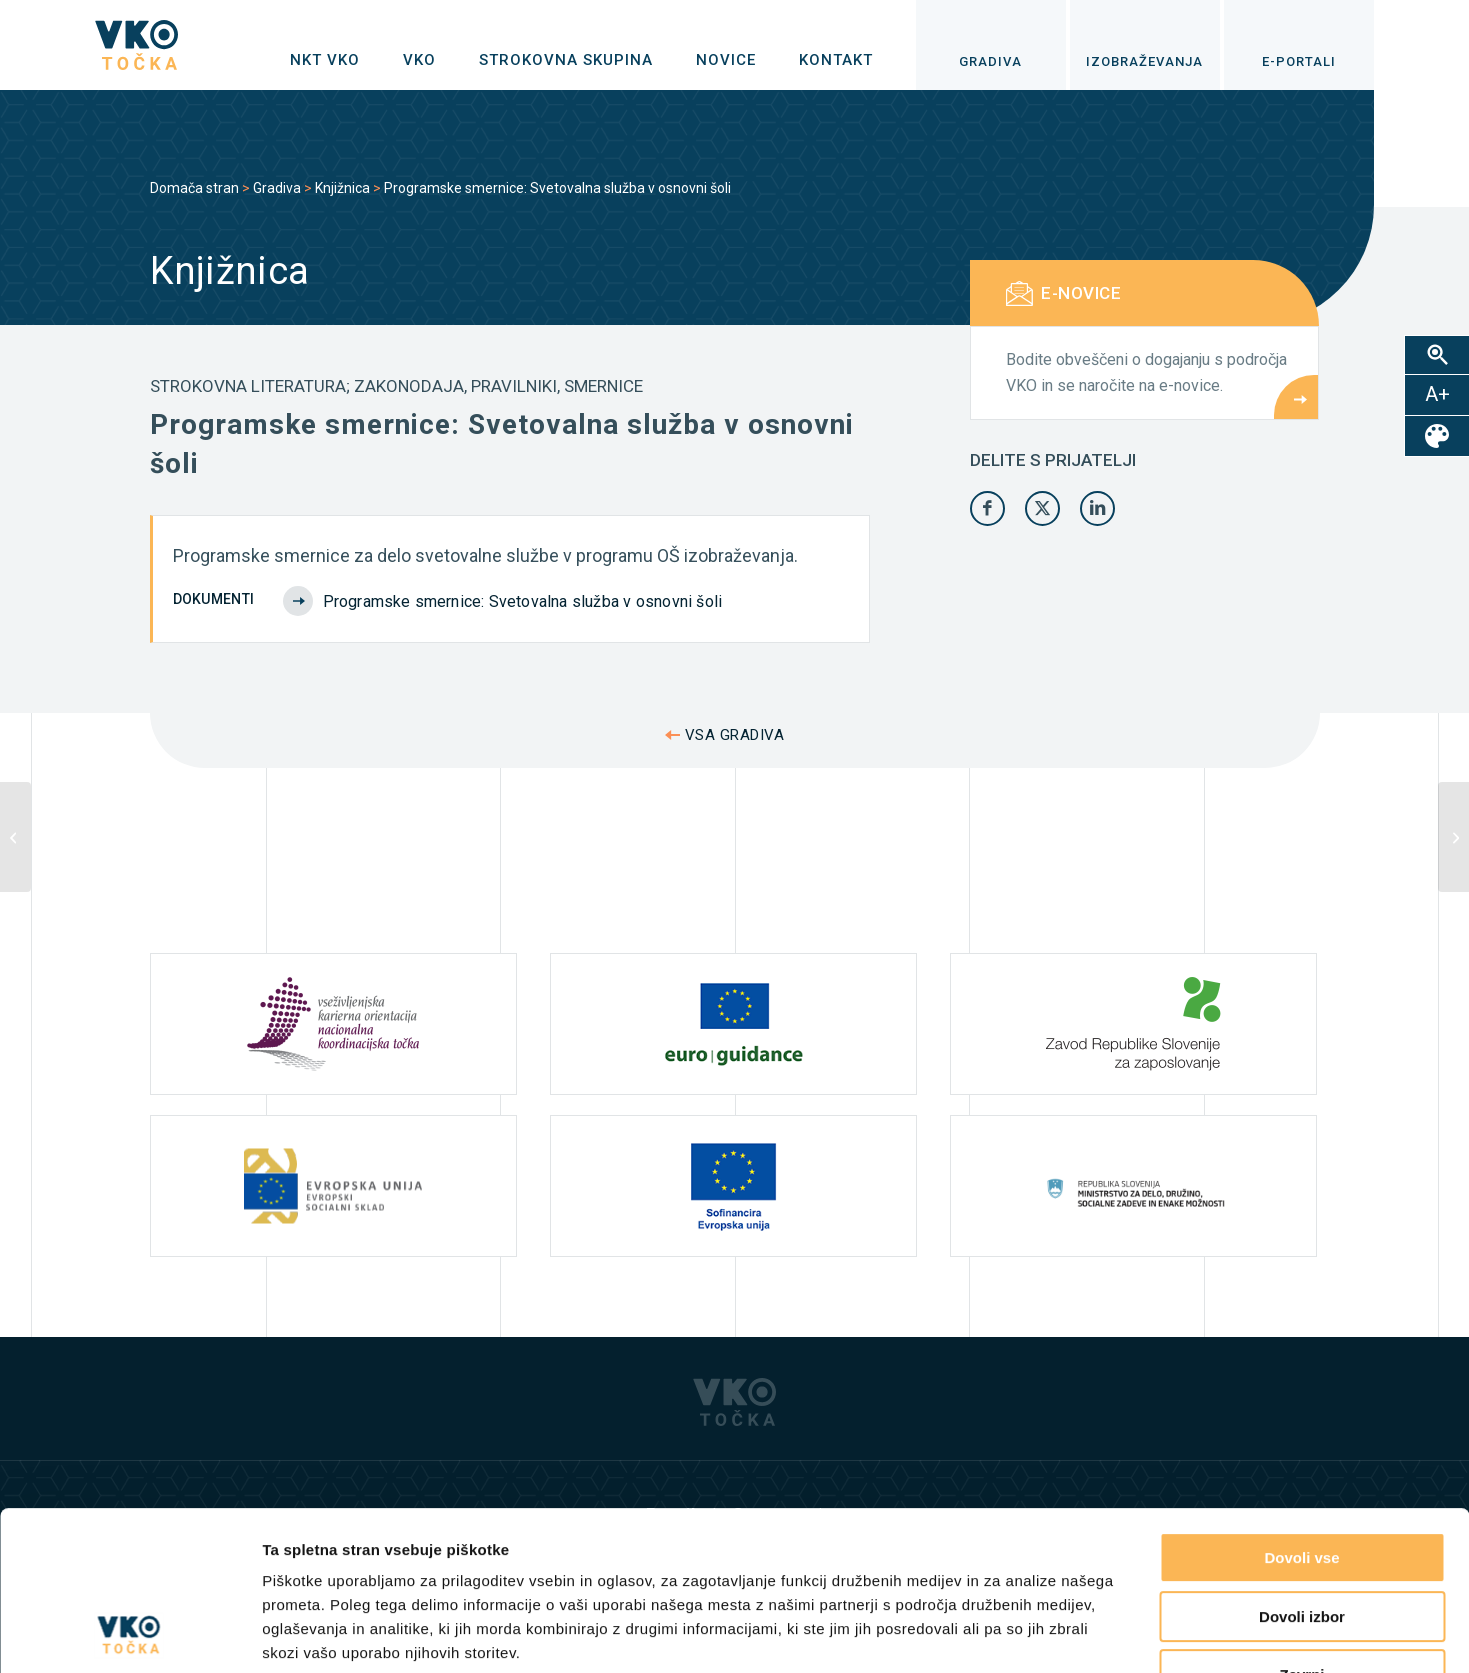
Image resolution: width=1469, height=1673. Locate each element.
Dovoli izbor (1302, 1467)
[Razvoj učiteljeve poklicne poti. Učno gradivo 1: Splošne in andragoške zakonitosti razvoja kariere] (1453, 837)
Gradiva (277, 188)
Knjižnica (342, 188)
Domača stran (194, 188)
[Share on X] (1042, 508)
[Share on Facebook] (987, 508)
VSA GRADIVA (735, 735)
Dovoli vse (1301, 1408)
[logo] (136, 45)
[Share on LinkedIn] (1097, 508)
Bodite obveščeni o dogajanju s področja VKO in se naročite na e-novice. (1146, 372)
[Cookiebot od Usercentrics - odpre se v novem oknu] (129, 1634)
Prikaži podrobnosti (1038, 1633)
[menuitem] (325, 60)
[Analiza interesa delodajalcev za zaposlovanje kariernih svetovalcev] (15, 837)
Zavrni (1301, 1525)
